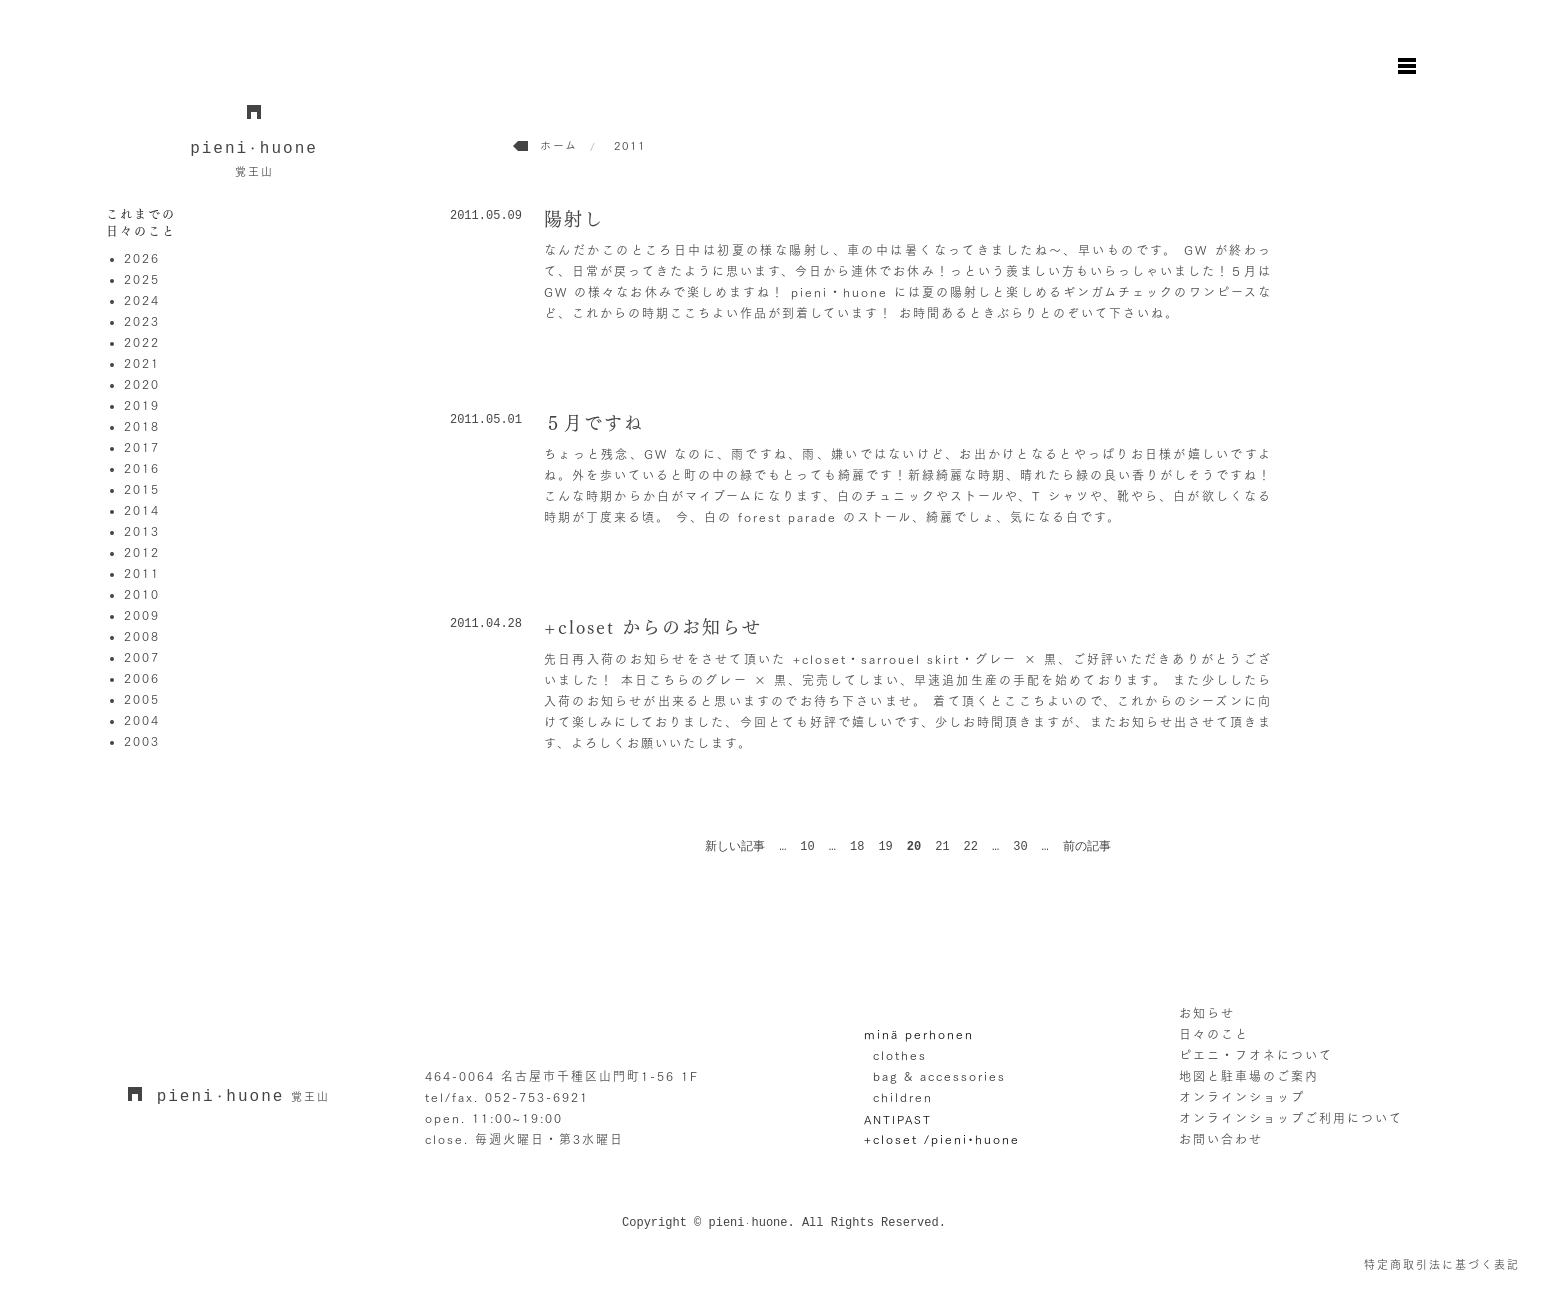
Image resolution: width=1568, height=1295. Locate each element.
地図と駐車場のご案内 (1249, 1076)
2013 (142, 531)
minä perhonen (919, 1034)
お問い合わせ (1221, 1139)
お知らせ (1207, 1013)
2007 (142, 657)
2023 (142, 321)
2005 (142, 699)
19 (885, 847)
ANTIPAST (898, 1118)
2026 (142, 258)
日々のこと (1214, 1034)
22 (971, 847)
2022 (142, 342)
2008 (142, 636)
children (903, 1097)
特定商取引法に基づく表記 (1442, 1264)
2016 (142, 468)
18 (857, 847)
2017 (142, 447)
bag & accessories (939, 1076)
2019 (142, 405)
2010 (142, 594)
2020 (142, 384)
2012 (142, 552)
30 (1020, 847)
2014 (142, 510)
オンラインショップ (1242, 1097)
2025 (142, 279)
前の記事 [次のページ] (1087, 847)
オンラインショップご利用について (1291, 1118)
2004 (142, 720)
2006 (142, 678)
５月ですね (594, 423)
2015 (142, 489)
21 (942, 847)
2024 (142, 300)
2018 (142, 426)
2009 (142, 615)
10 (807, 847)
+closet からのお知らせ (653, 627)
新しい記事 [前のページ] (735, 847)
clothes (900, 1055)
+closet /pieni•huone (942, 1139)
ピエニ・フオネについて (1256, 1055)
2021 (142, 363)
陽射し (574, 219)
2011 (142, 573)
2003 (142, 741)
